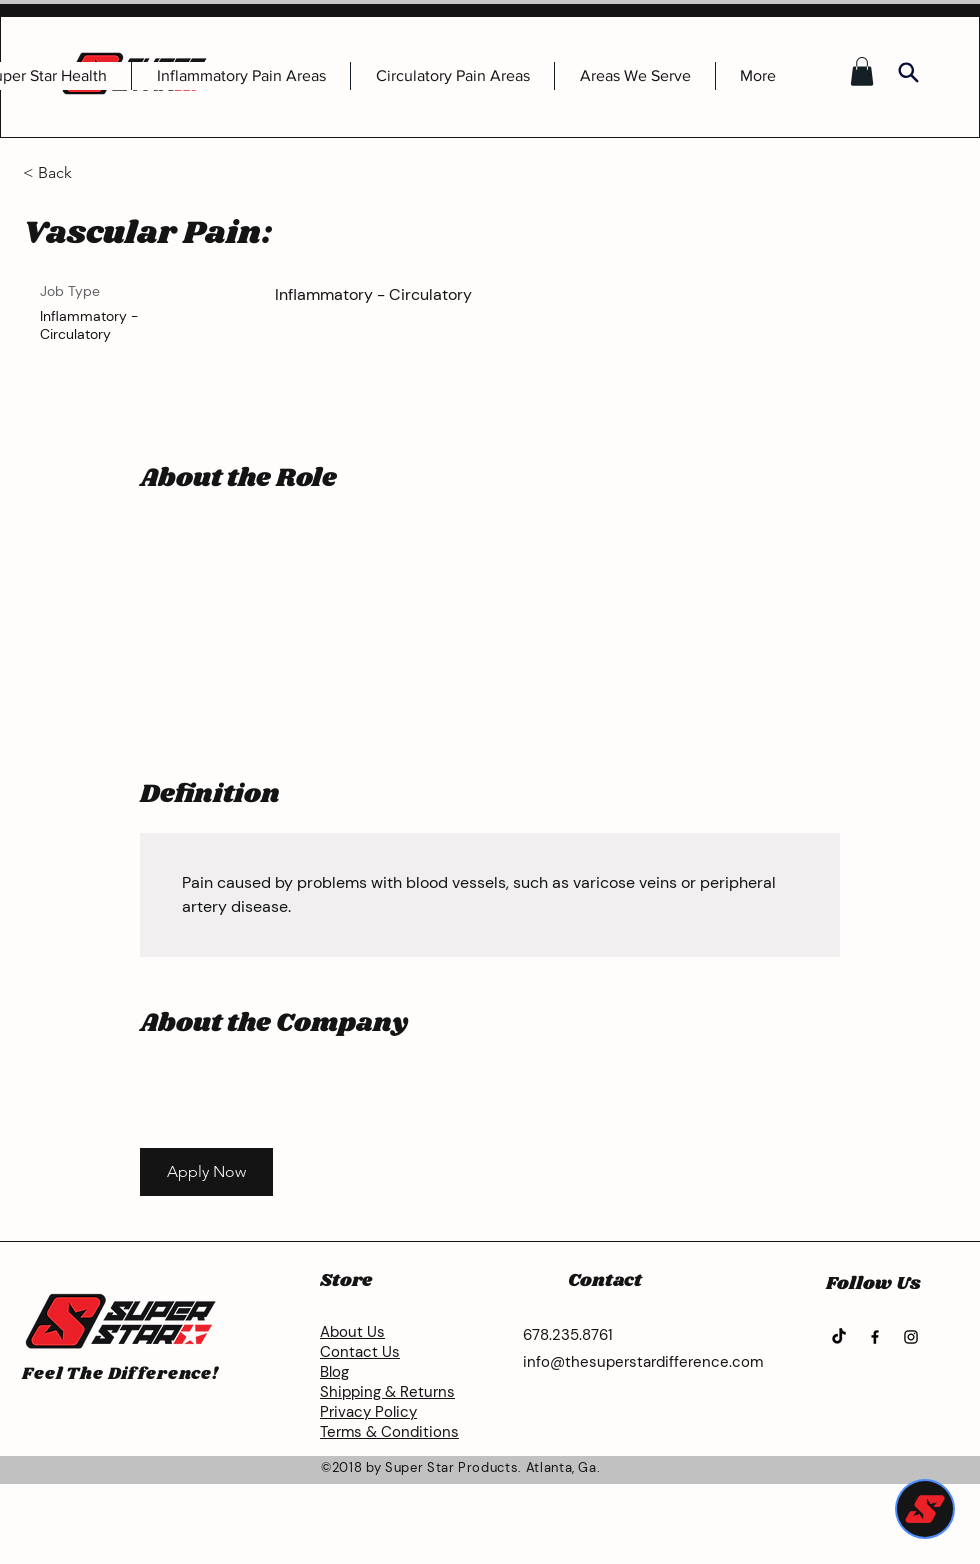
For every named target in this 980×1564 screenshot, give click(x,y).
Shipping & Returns (387, 1392)
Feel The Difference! (120, 1374)
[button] (862, 71)
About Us (352, 1332)
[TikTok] (839, 1337)
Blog (334, 1372)
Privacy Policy (368, 1412)
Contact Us (360, 1352)
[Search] (908, 72)
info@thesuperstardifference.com (643, 1362)
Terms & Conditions (389, 1432)
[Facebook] (875, 1337)
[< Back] (94, 173)
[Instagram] (911, 1337)
